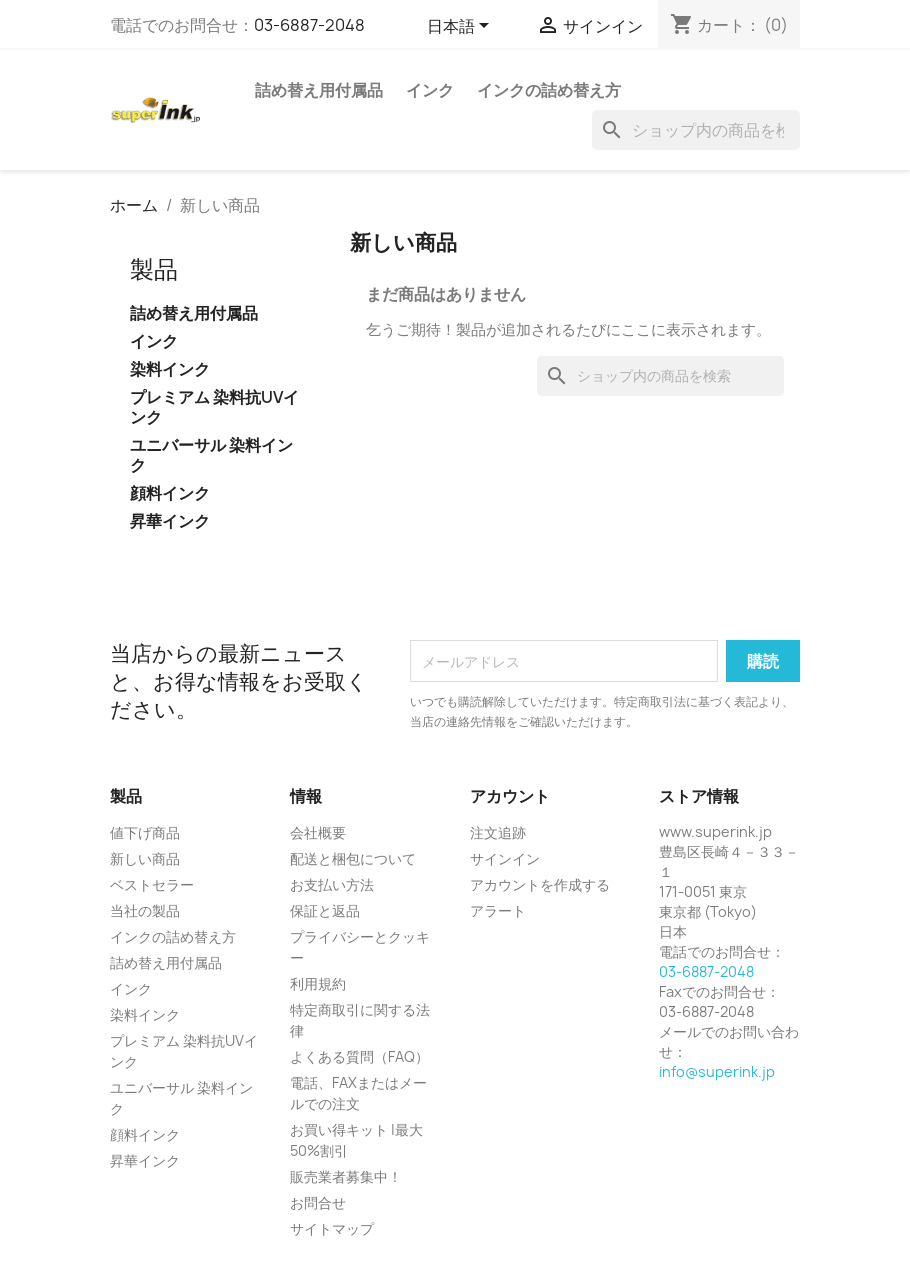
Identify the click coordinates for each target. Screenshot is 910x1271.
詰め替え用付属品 (319, 90)
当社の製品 (145, 910)
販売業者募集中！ (346, 1176)
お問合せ (318, 1202)
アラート (498, 910)
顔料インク (170, 493)
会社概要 (318, 832)
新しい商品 (145, 858)
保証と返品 (325, 910)
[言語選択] (461, 27)
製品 (154, 269)
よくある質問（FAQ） (359, 1056)
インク (430, 90)
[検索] (696, 130)
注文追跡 (498, 832)
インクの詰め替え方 (549, 90)
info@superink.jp (717, 1071)
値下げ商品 (145, 832)
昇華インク (170, 521)
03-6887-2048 (309, 25)
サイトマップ (332, 1228)
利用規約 (318, 983)
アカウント (510, 796)
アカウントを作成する (540, 884)
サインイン (505, 858)
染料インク (170, 369)
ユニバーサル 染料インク (211, 455)
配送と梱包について (353, 858)
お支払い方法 (332, 884)
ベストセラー (152, 884)
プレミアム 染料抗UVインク (214, 407)
